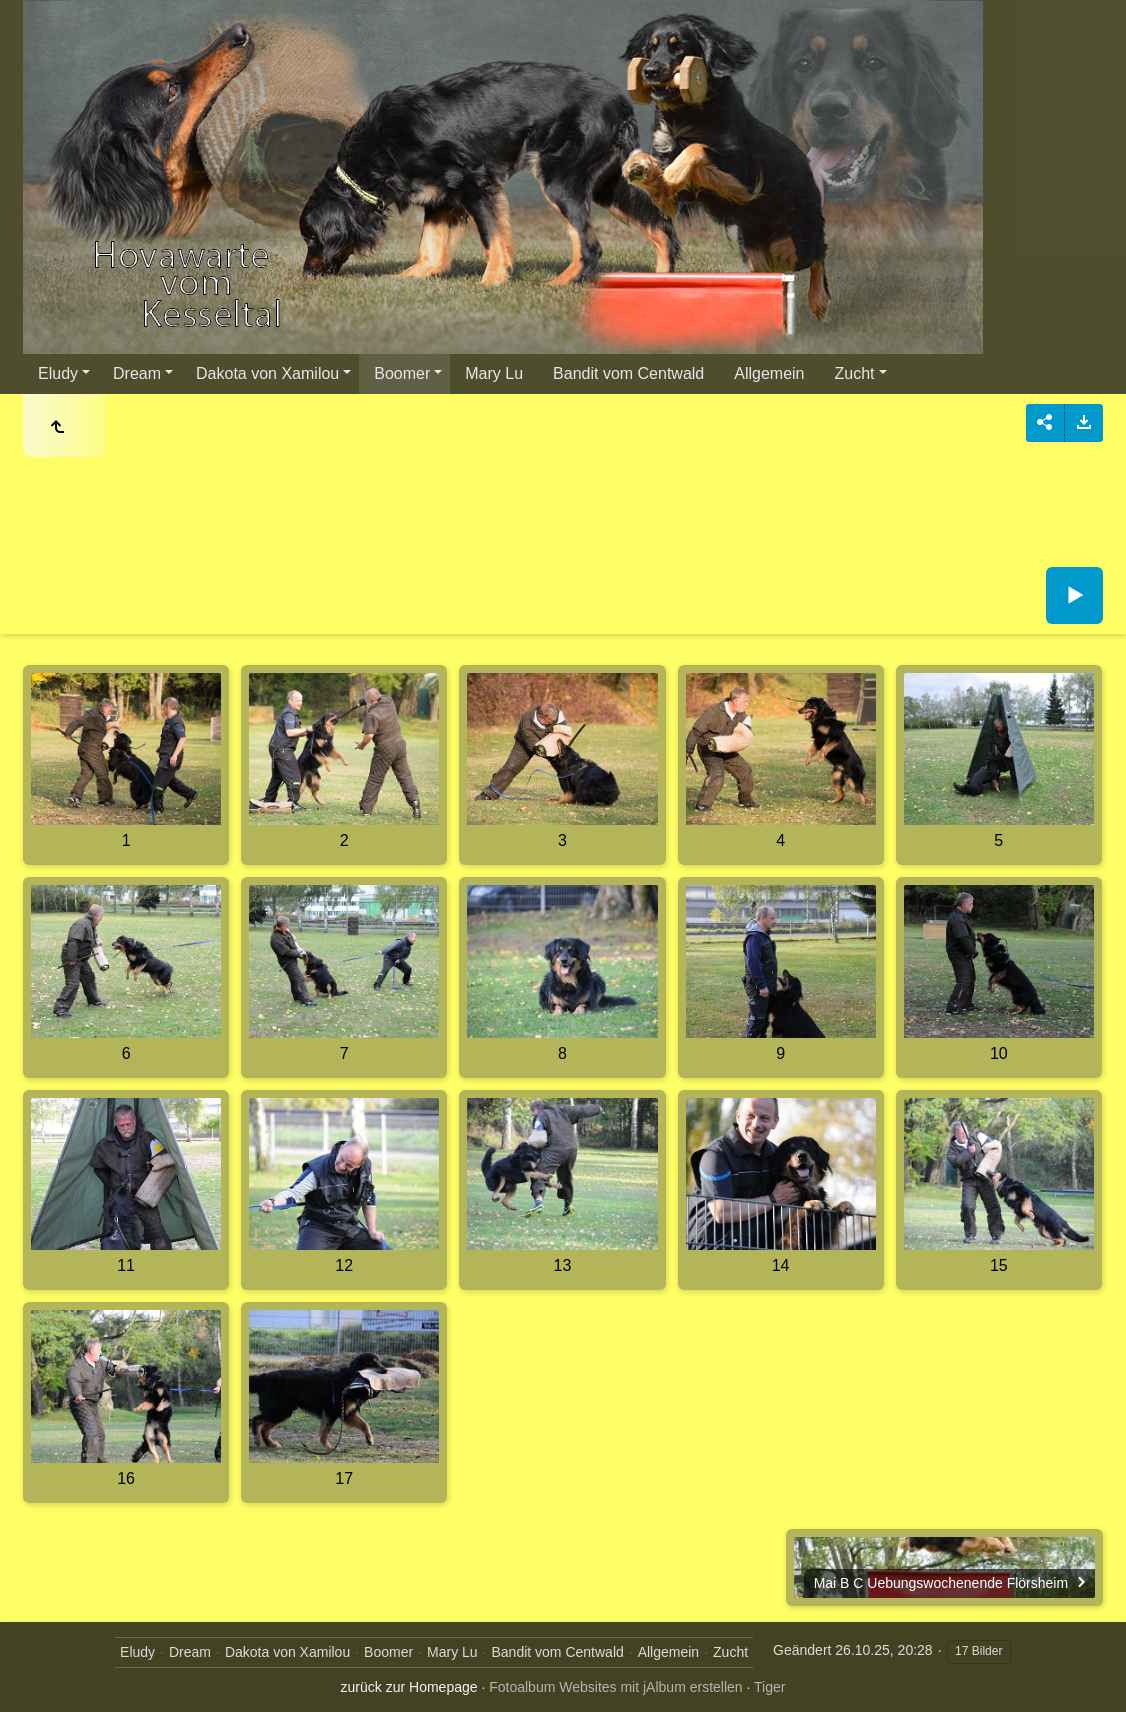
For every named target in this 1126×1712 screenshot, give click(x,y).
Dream (137, 373)
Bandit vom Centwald (628, 373)
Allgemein (769, 373)
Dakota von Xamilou (267, 373)
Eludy (58, 373)
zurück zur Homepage (409, 1687)
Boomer (402, 373)
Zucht (855, 373)
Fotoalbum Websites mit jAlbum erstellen (615, 1687)
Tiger (769, 1687)
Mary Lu (494, 373)
